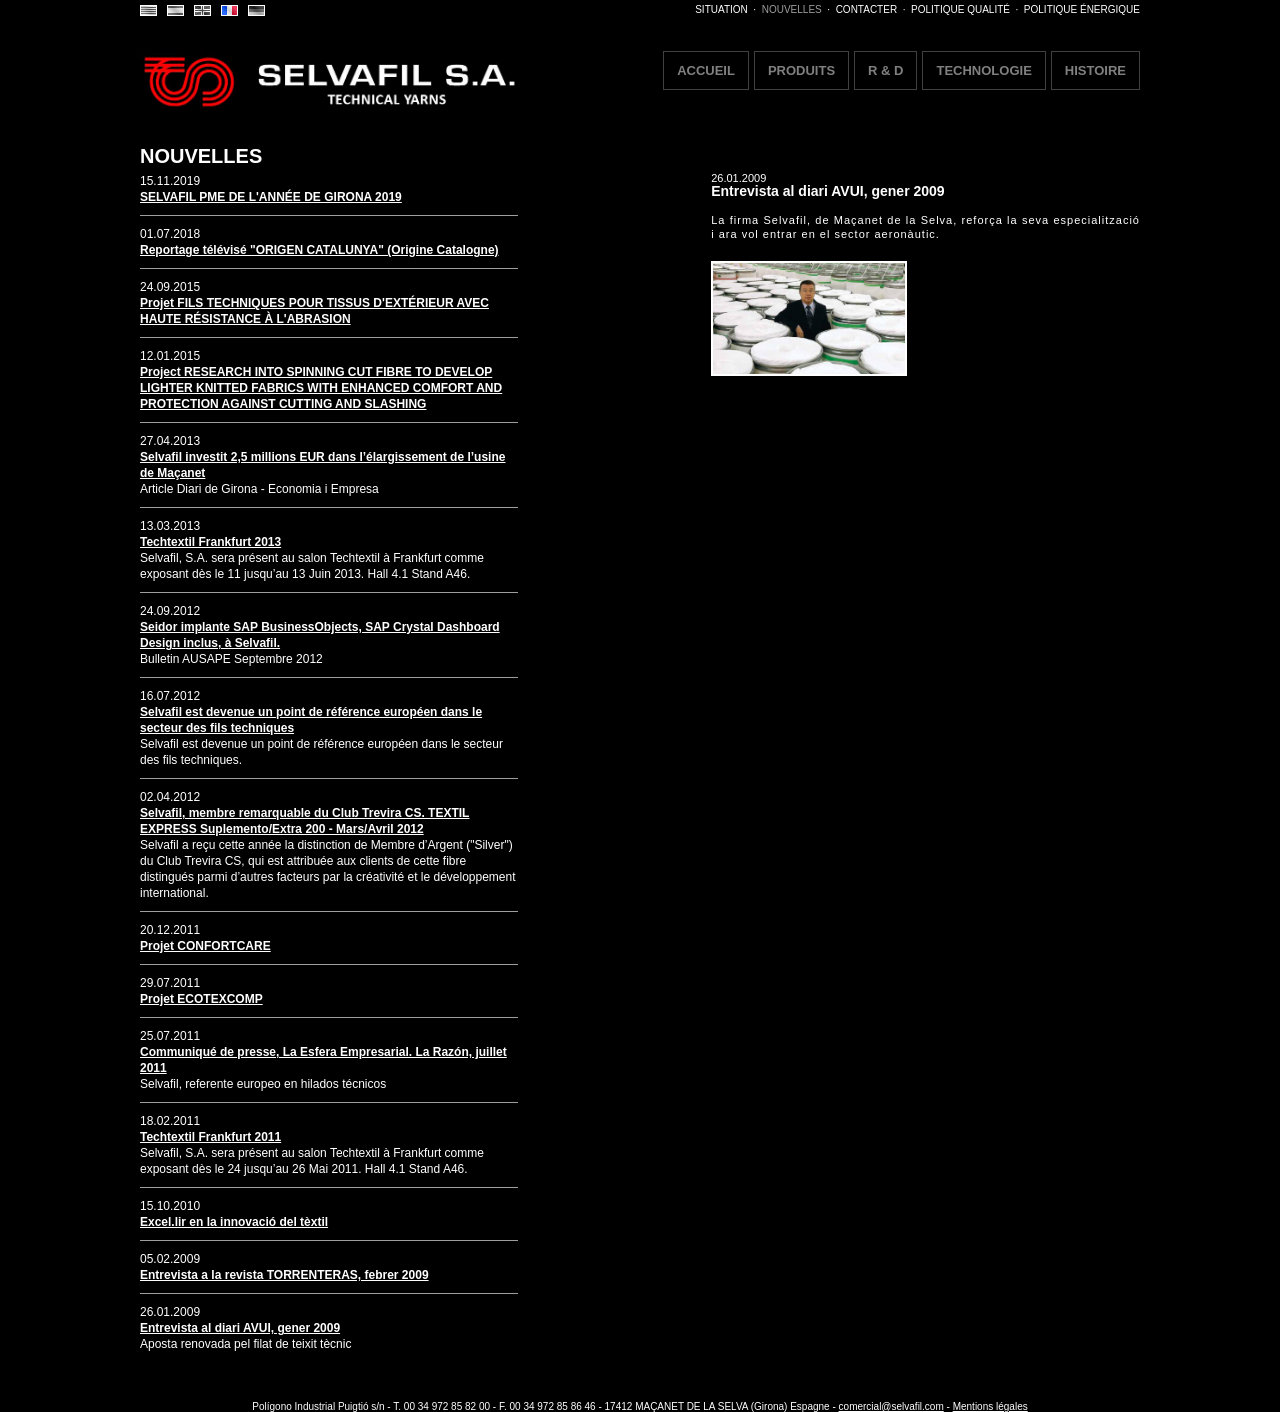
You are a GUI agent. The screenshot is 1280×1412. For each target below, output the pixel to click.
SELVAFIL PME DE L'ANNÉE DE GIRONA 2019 (271, 197)
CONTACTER (866, 9)
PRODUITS (801, 70)
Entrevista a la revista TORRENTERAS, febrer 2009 (284, 1275)
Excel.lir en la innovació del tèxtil (234, 1222)
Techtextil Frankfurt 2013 (210, 542)
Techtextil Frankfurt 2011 (210, 1137)
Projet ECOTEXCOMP (201, 999)
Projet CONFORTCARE (205, 946)
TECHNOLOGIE (983, 70)
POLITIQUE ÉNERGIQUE (1082, 9)
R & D (885, 70)
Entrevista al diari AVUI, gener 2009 (240, 1328)
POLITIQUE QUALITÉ (960, 9)
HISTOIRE (1095, 70)
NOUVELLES (792, 9)
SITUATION (721, 9)
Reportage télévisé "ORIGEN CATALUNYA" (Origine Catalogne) (319, 250)
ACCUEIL (706, 70)
